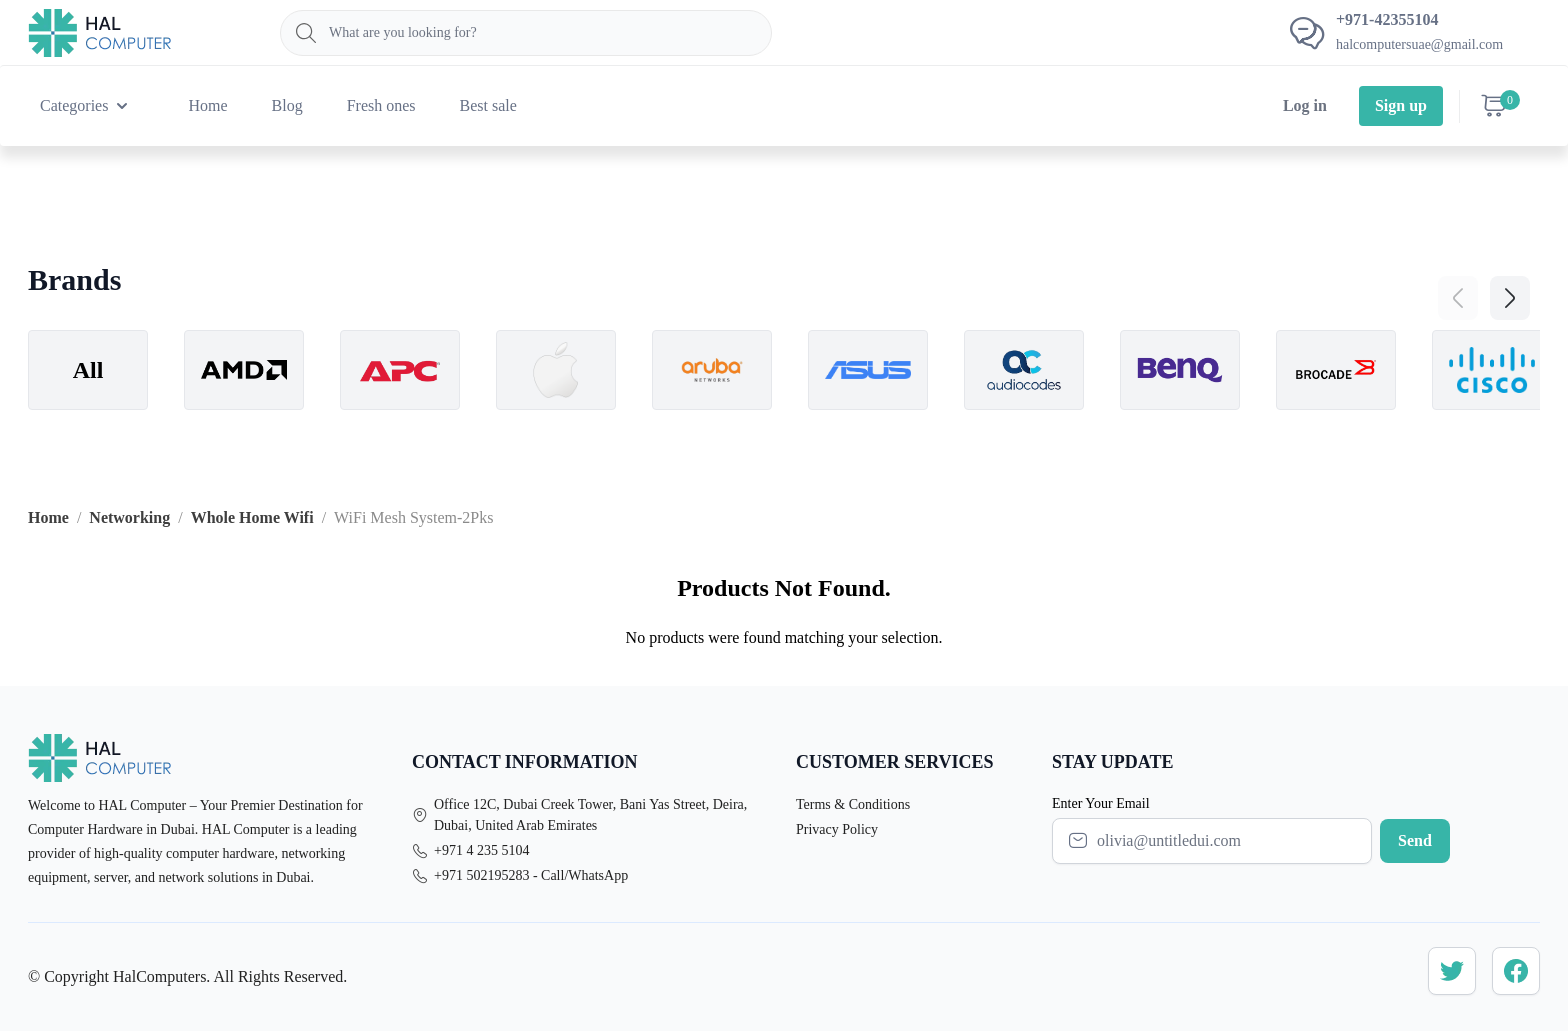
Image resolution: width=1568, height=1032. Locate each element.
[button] (1510, 298)
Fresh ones (381, 105)
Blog (287, 105)
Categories (86, 106)
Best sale (488, 105)
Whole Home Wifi (252, 517)
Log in (1305, 105)
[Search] (526, 33)
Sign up (1401, 105)
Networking (129, 517)
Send (1415, 840)
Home (207, 105)
